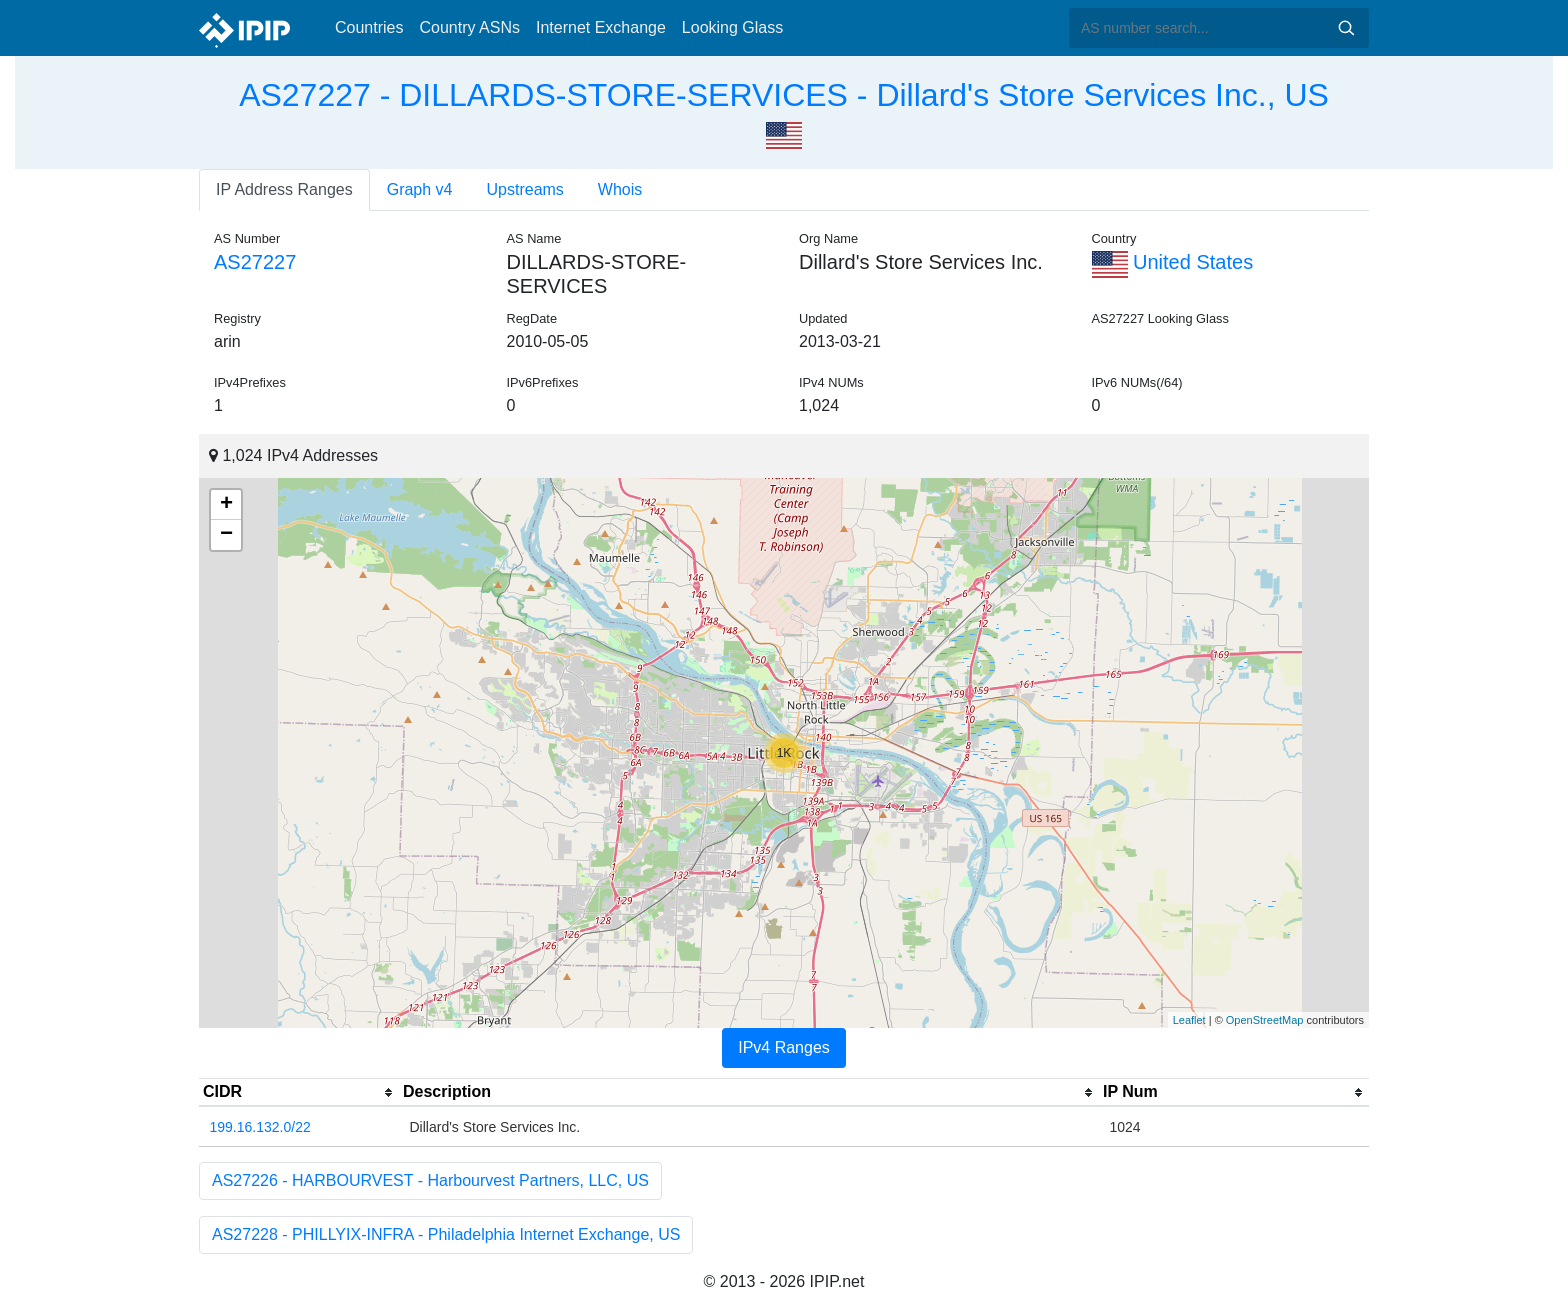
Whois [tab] (620, 189)
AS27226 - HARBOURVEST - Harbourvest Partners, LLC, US (430, 1180)
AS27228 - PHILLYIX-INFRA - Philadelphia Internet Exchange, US (446, 1234)
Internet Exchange (601, 27)
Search (1346, 28)
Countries (369, 27)
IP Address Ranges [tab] (284, 189)
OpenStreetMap (1265, 1020)
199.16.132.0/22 (260, 1127)
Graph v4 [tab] (420, 189)
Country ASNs (469, 27)
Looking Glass (732, 27)
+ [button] (226, 505)
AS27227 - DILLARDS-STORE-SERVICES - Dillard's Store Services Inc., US (784, 95)
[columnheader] (299, 1093)
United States (1173, 262)
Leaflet (1189, 1020)
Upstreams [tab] (525, 189)
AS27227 (255, 262)
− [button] (226, 535)
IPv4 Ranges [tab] (784, 1047)
